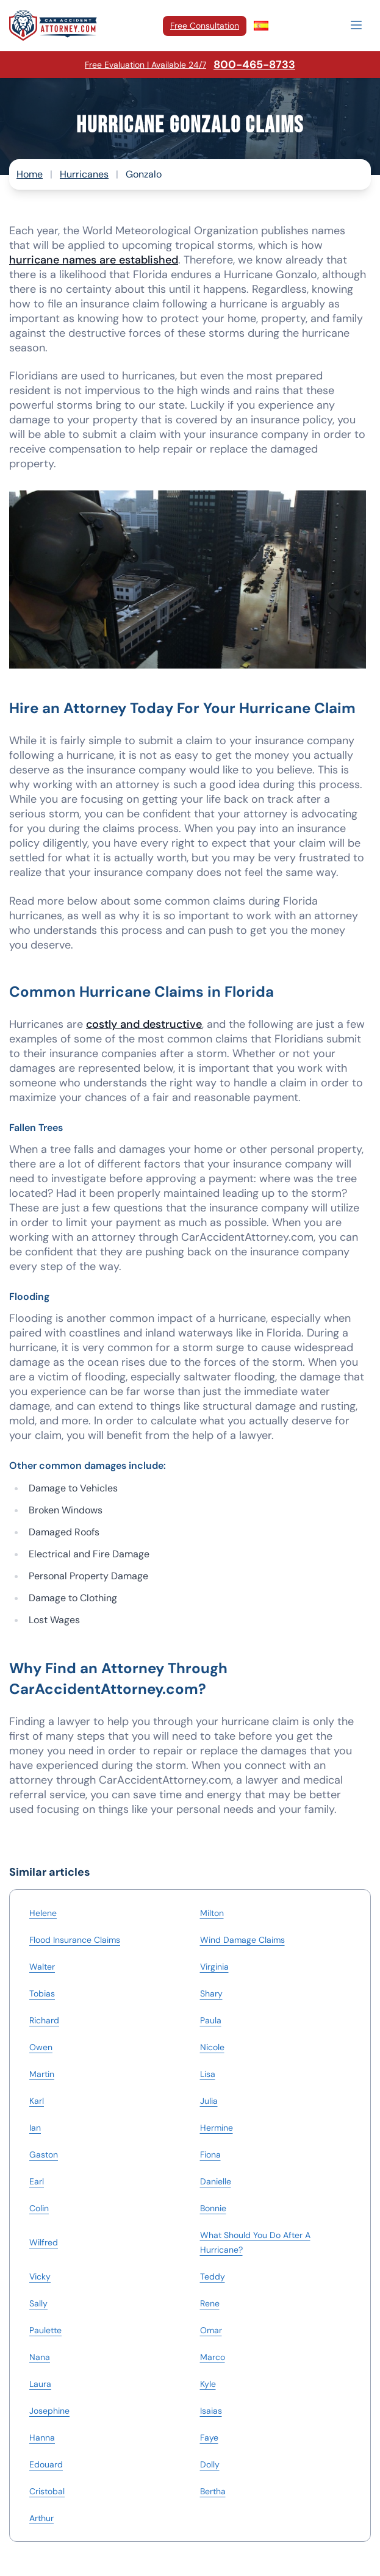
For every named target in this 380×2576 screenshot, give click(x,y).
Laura (40, 2383)
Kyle (208, 2383)
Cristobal (47, 2491)
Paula (210, 2020)
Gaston (43, 2154)
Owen (40, 2047)
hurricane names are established (93, 260)
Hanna (42, 2437)
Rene (210, 2303)
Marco (212, 2357)
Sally (38, 2303)
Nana (39, 2357)
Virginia (214, 1966)
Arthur (41, 2518)
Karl (36, 2100)
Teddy (212, 2276)
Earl (36, 2181)
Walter (42, 1966)
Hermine (216, 2127)
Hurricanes (84, 174)
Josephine (49, 2410)
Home (29, 174)
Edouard (46, 2464)
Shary (211, 1993)
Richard (44, 2020)
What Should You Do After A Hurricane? (255, 2242)
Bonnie (213, 2208)
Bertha (213, 2491)
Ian (35, 2127)
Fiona (210, 2154)
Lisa (207, 2073)
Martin (41, 2073)
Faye (209, 2437)
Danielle (215, 2181)
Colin (39, 2208)
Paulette (45, 2330)
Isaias (211, 2410)
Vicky (40, 2276)
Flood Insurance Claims (74, 1939)
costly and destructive (144, 1024)
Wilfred (43, 2242)
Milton (212, 1912)
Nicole (212, 2047)
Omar (211, 2330)
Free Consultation (204, 25)
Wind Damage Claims (242, 1939)
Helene (43, 1912)
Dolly (210, 2464)
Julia (209, 2100)
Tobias (42, 1993)
